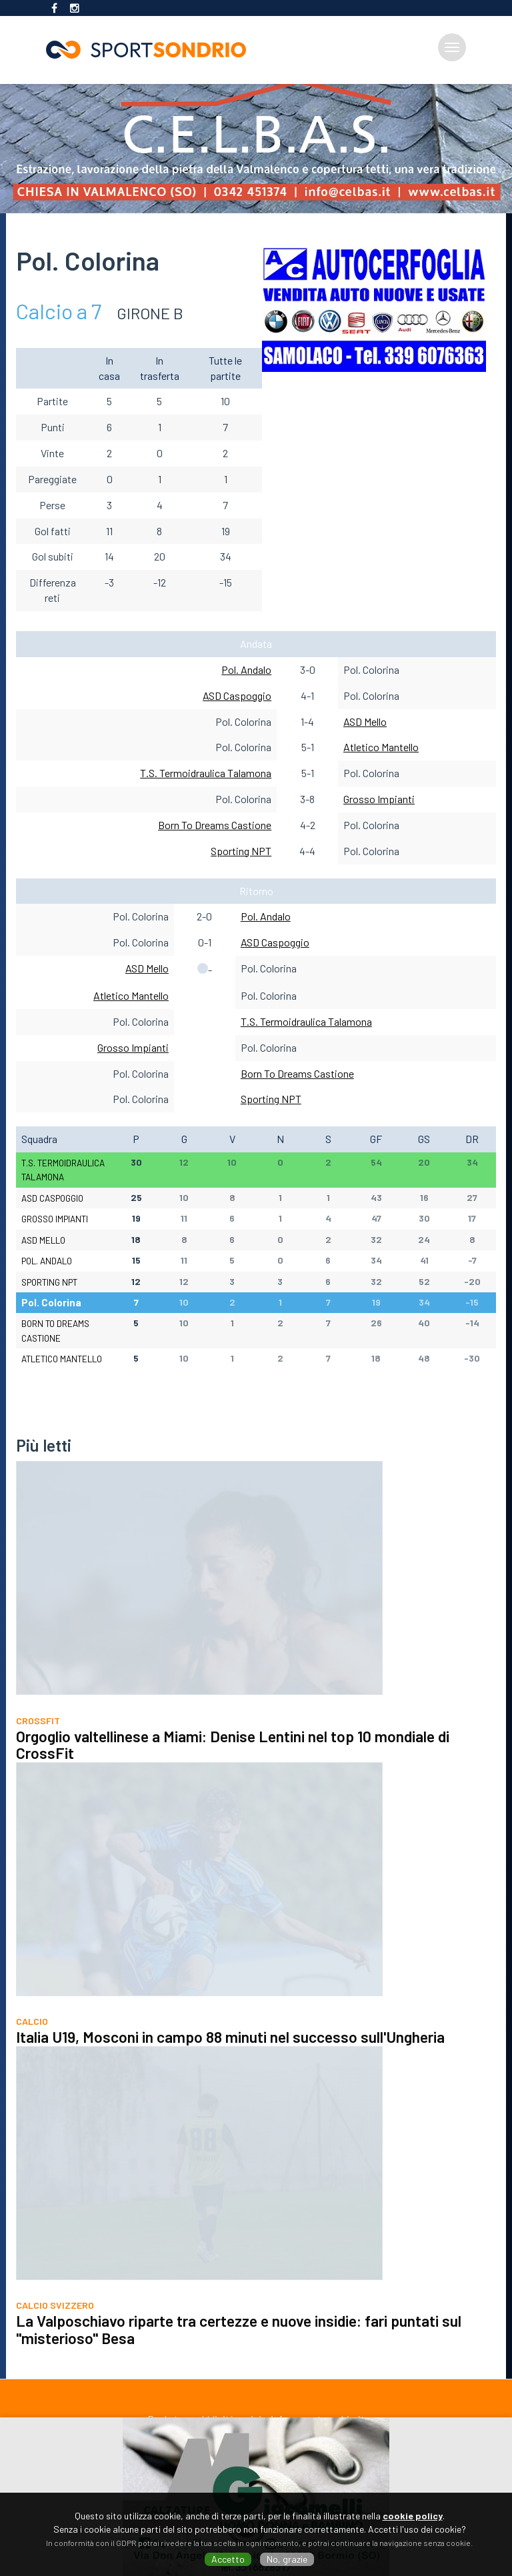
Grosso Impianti (379, 798)
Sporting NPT (241, 850)
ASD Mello (365, 721)
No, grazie (287, 2559)
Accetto (228, 2559)
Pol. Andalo (246, 669)
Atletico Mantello (381, 746)
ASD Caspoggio (237, 695)
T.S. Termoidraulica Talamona (205, 772)
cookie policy (413, 2515)
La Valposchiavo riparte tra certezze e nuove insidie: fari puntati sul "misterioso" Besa (238, 2347)
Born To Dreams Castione (214, 824)
